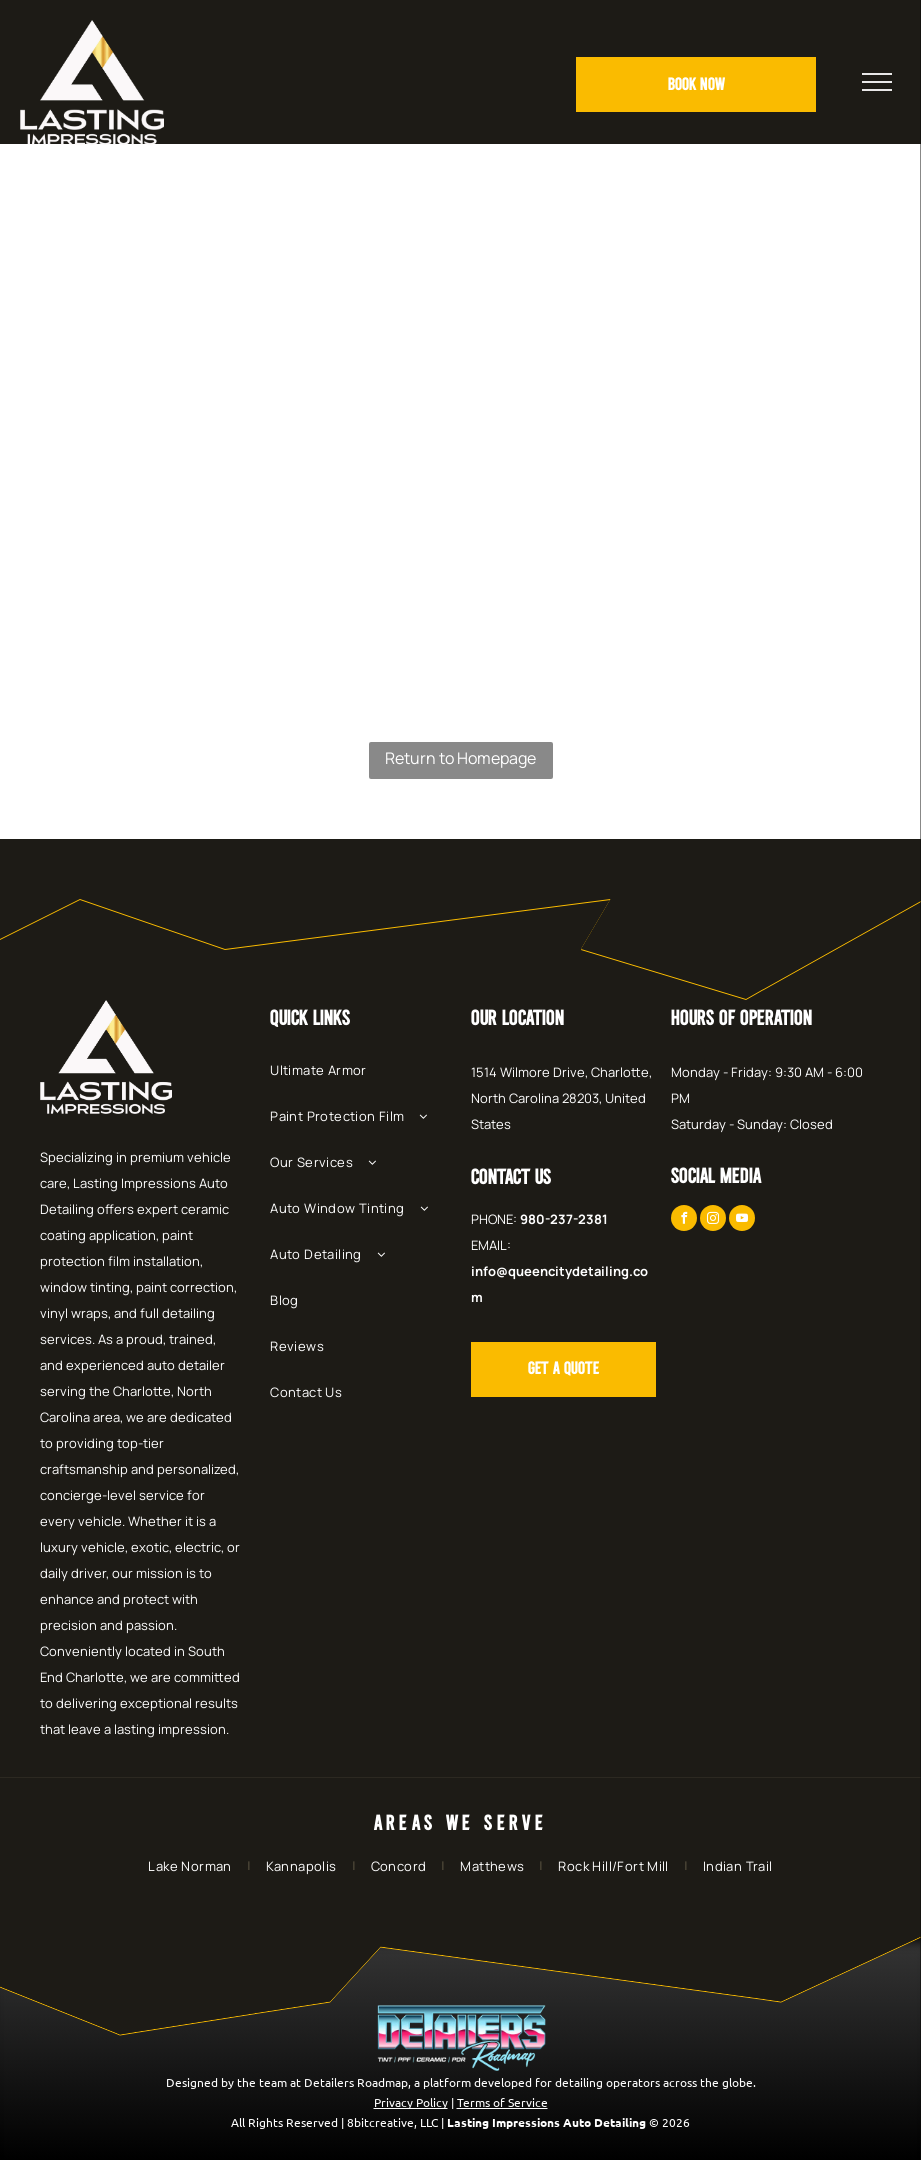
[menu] (877, 82)
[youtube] (742, 1220)
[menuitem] (365, 1080)
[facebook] (684, 1220)
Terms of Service (502, 2102)
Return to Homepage (460, 758)
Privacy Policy (411, 2102)
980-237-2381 (564, 1219)
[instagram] (713, 1220)
